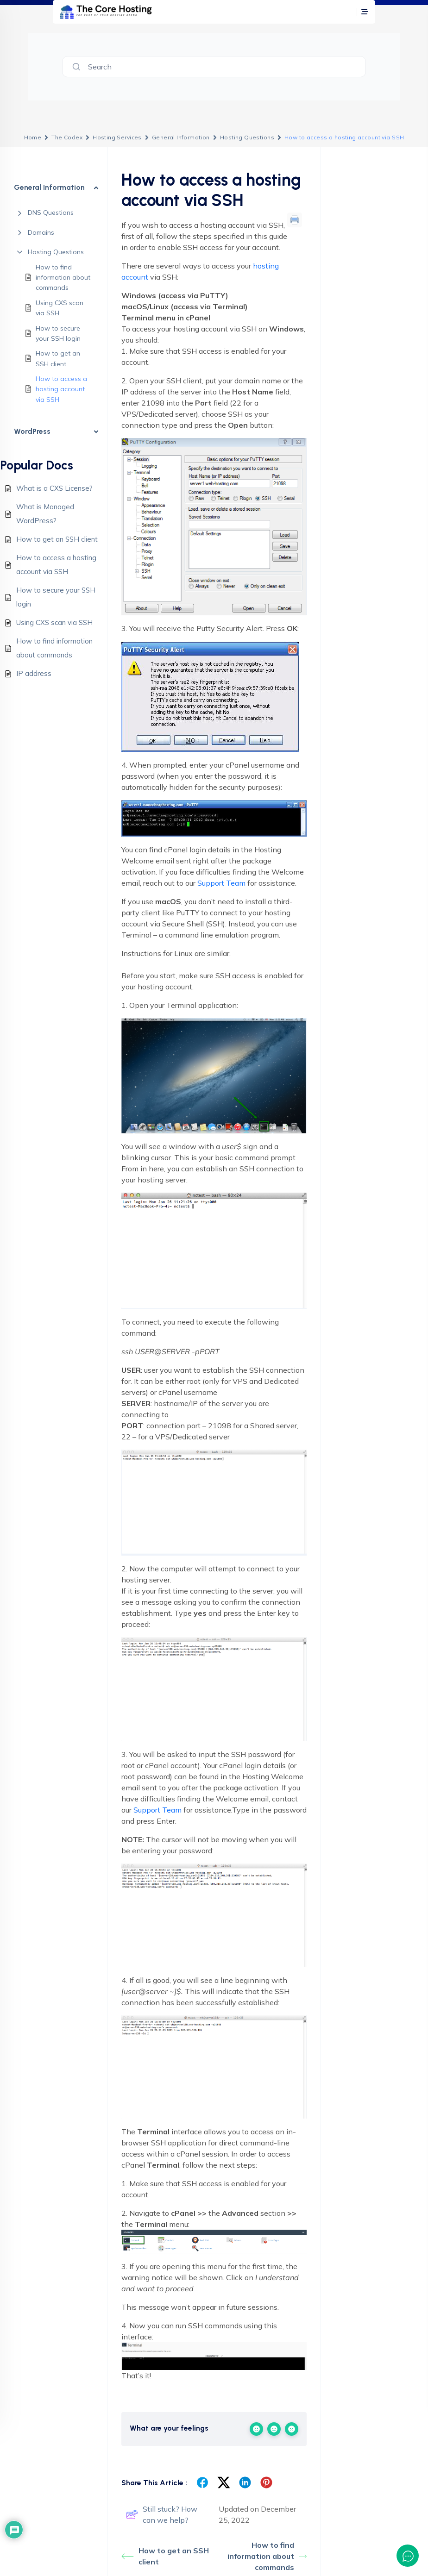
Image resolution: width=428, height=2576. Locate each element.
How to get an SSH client (58, 358)
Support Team (221, 883)
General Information (181, 137)
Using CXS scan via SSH (59, 308)
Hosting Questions (247, 137)
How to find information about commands (63, 277)
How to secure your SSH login (58, 333)
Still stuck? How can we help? (161, 2514)
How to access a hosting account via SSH (61, 389)
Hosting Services (117, 137)
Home (33, 137)
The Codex (66, 137)
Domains (41, 232)
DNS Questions (51, 212)
